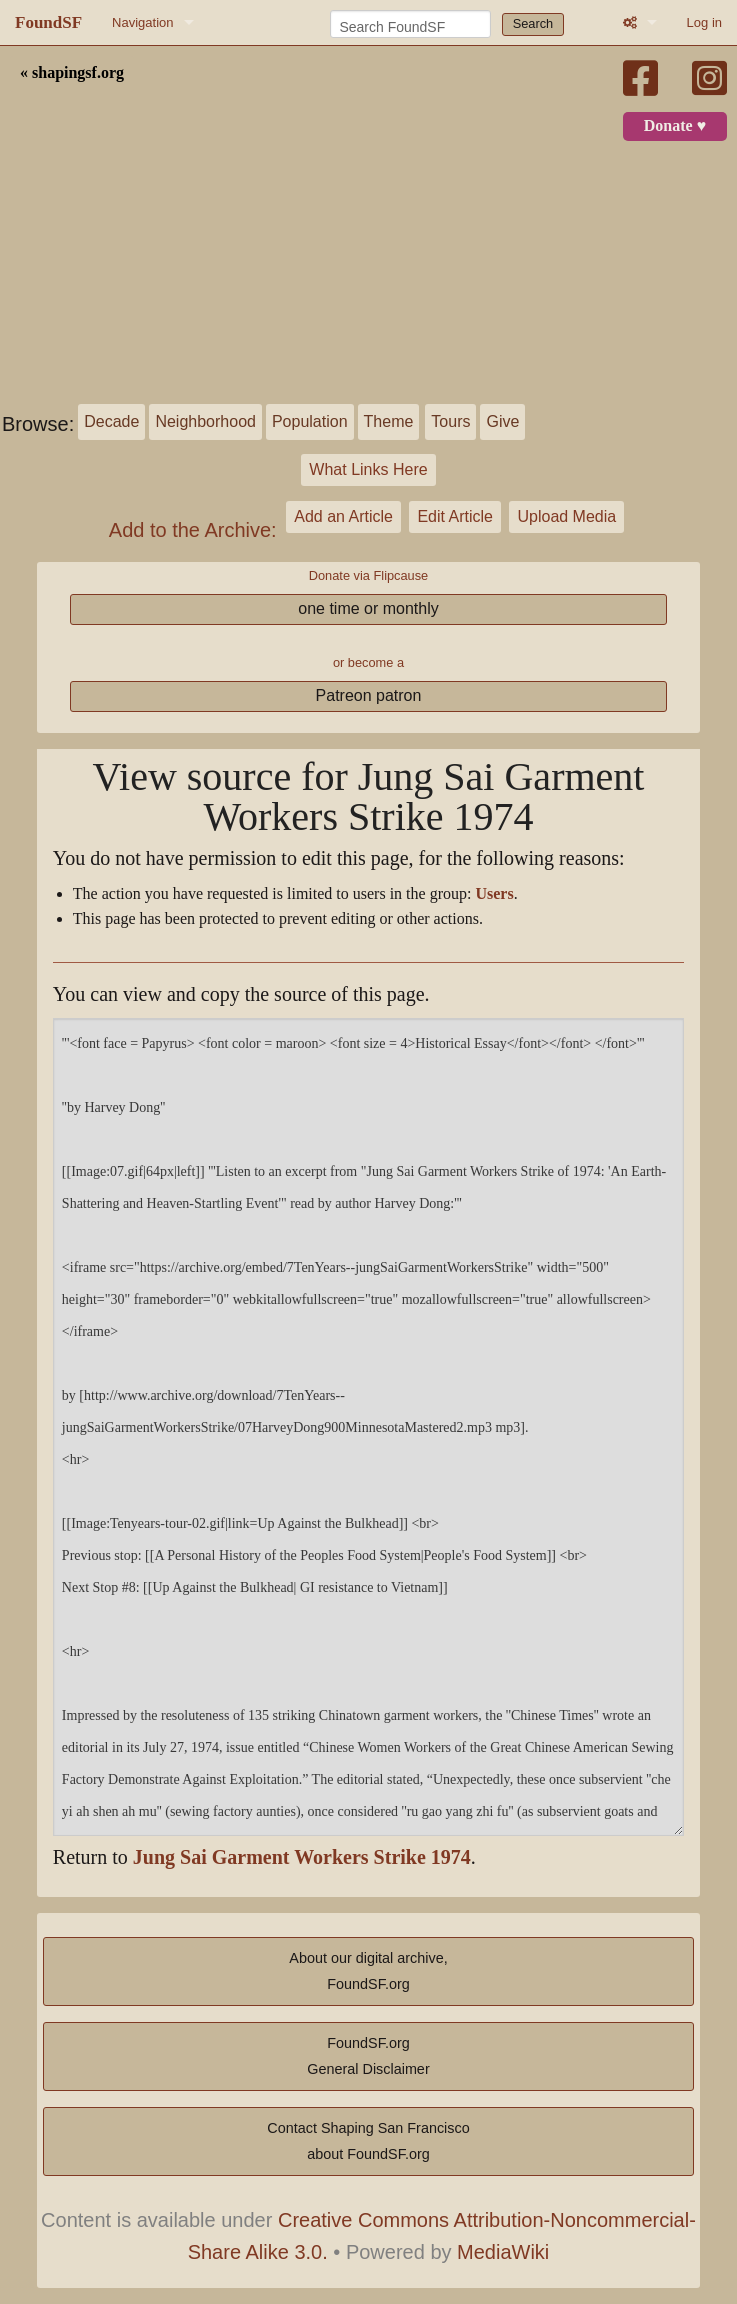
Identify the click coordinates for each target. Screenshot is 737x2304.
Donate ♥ (675, 126)
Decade (111, 421)
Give (502, 421)
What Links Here (368, 469)
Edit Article (455, 516)
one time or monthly (368, 608)
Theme (389, 421)
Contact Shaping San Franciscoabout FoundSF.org (368, 2141)
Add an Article (343, 516)
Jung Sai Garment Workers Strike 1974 (302, 1857)
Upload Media (566, 516)
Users (494, 894)
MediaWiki (503, 2252)
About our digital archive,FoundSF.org (368, 1971)
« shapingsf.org (72, 73)
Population (310, 421)
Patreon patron (369, 695)
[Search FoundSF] (410, 24)
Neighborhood (205, 421)
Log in (704, 22)
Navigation (142, 22)
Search (533, 23)
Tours (450, 421)
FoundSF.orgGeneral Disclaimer (368, 2056)
